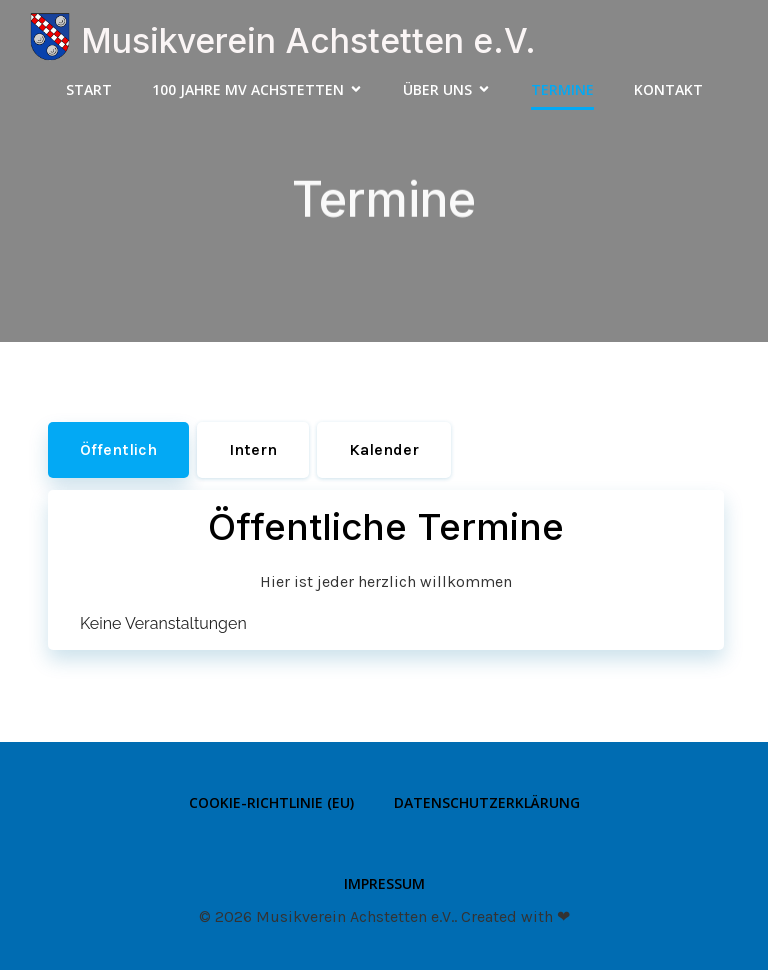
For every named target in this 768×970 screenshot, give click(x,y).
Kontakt (668, 89)
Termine (562, 89)
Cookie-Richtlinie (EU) (271, 802)
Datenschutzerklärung (487, 802)
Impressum (384, 883)
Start (89, 89)
